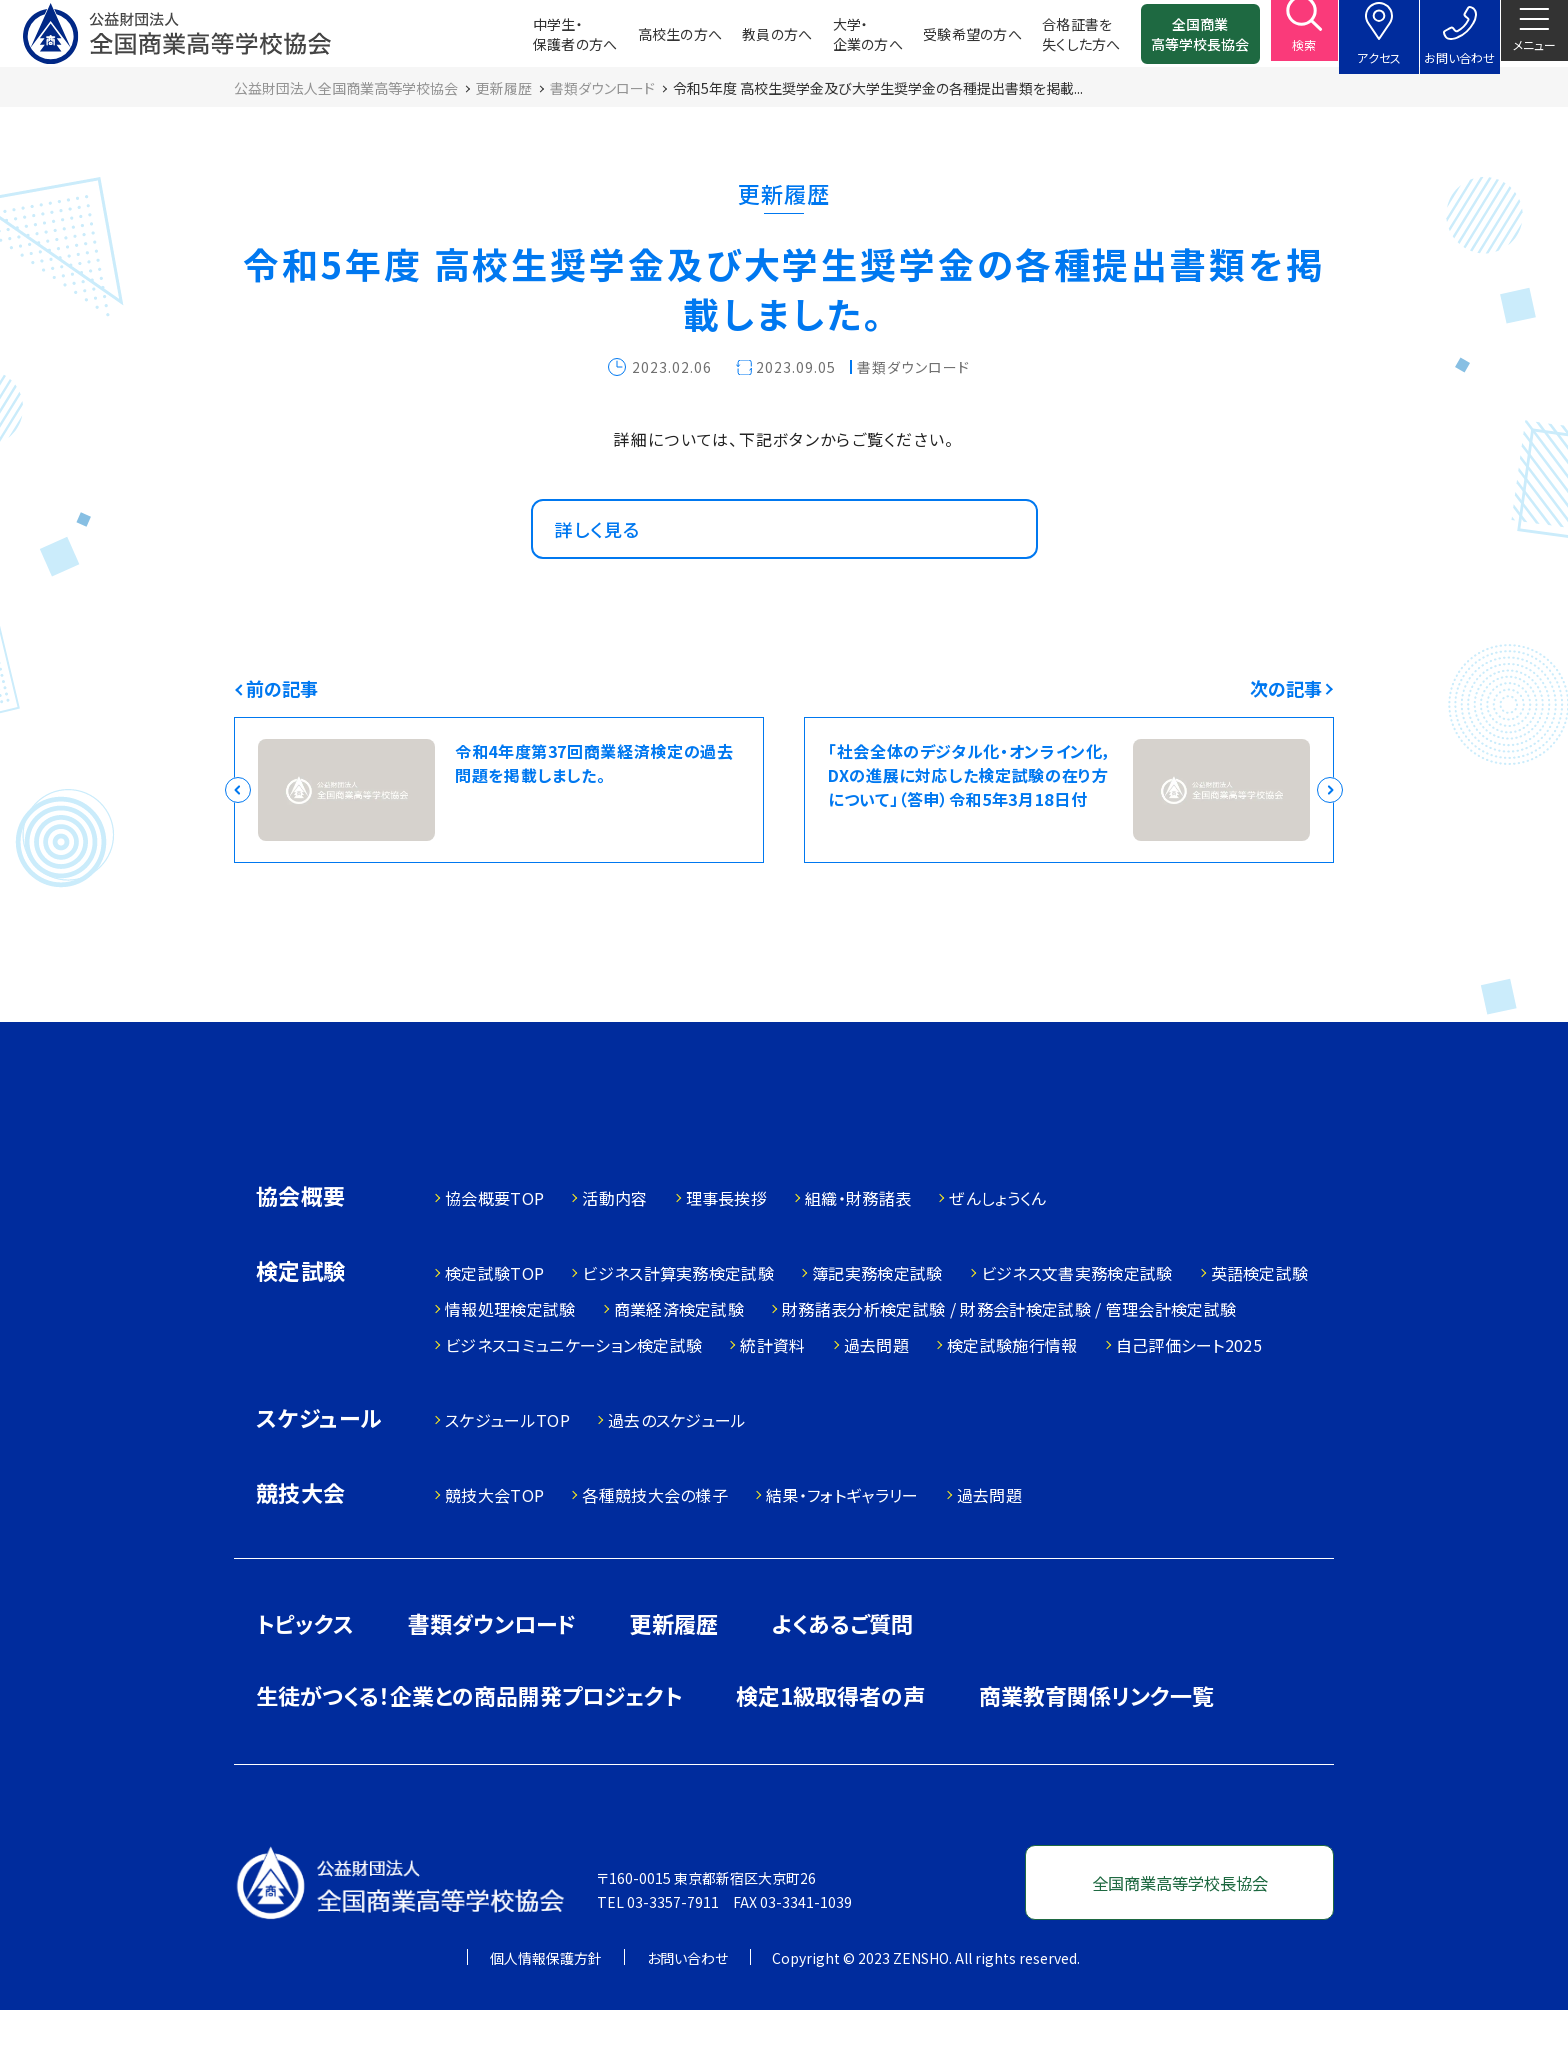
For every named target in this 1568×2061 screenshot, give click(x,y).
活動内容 (614, 1249)
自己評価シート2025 (1189, 1396)
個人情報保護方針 (546, 2009)
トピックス (305, 1674)
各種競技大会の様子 (655, 1546)
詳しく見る (606, 561)
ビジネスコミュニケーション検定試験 (573, 1396)
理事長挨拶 (727, 1249)
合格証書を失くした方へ (1055, 40)
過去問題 (876, 1396)
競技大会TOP (494, 1546)
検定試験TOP (494, 1324)
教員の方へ (752, 40)
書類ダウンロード (492, 1674)
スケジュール (319, 1470)
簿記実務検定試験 (877, 1324)
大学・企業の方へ (842, 40)
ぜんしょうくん (997, 1249)
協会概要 (301, 1248)
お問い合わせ (687, 2009)
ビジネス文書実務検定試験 (1077, 1324)
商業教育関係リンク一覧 (1096, 1746)
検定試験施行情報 (1012, 1396)
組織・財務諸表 (858, 1249)
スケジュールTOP (507, 1471)
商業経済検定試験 (679, 1360)
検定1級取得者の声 (830, 1746)
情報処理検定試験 (510, 1360)
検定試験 (301, 1323)
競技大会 (301, 1545)
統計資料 (772, 1396)
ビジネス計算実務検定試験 (678, 1324)
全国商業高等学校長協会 (1175, 40)
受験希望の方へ (946, 40)
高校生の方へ (654, 40)
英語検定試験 (1260, 1324)
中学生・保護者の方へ (549, 40)
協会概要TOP (494, 1249)
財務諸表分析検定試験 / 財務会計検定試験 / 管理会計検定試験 (1009, 1360)
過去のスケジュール (677, 1471)
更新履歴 (674, 1674)
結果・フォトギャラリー (842, 1546)
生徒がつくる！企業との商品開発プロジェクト (469, 1746)
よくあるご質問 (842, 1674)
